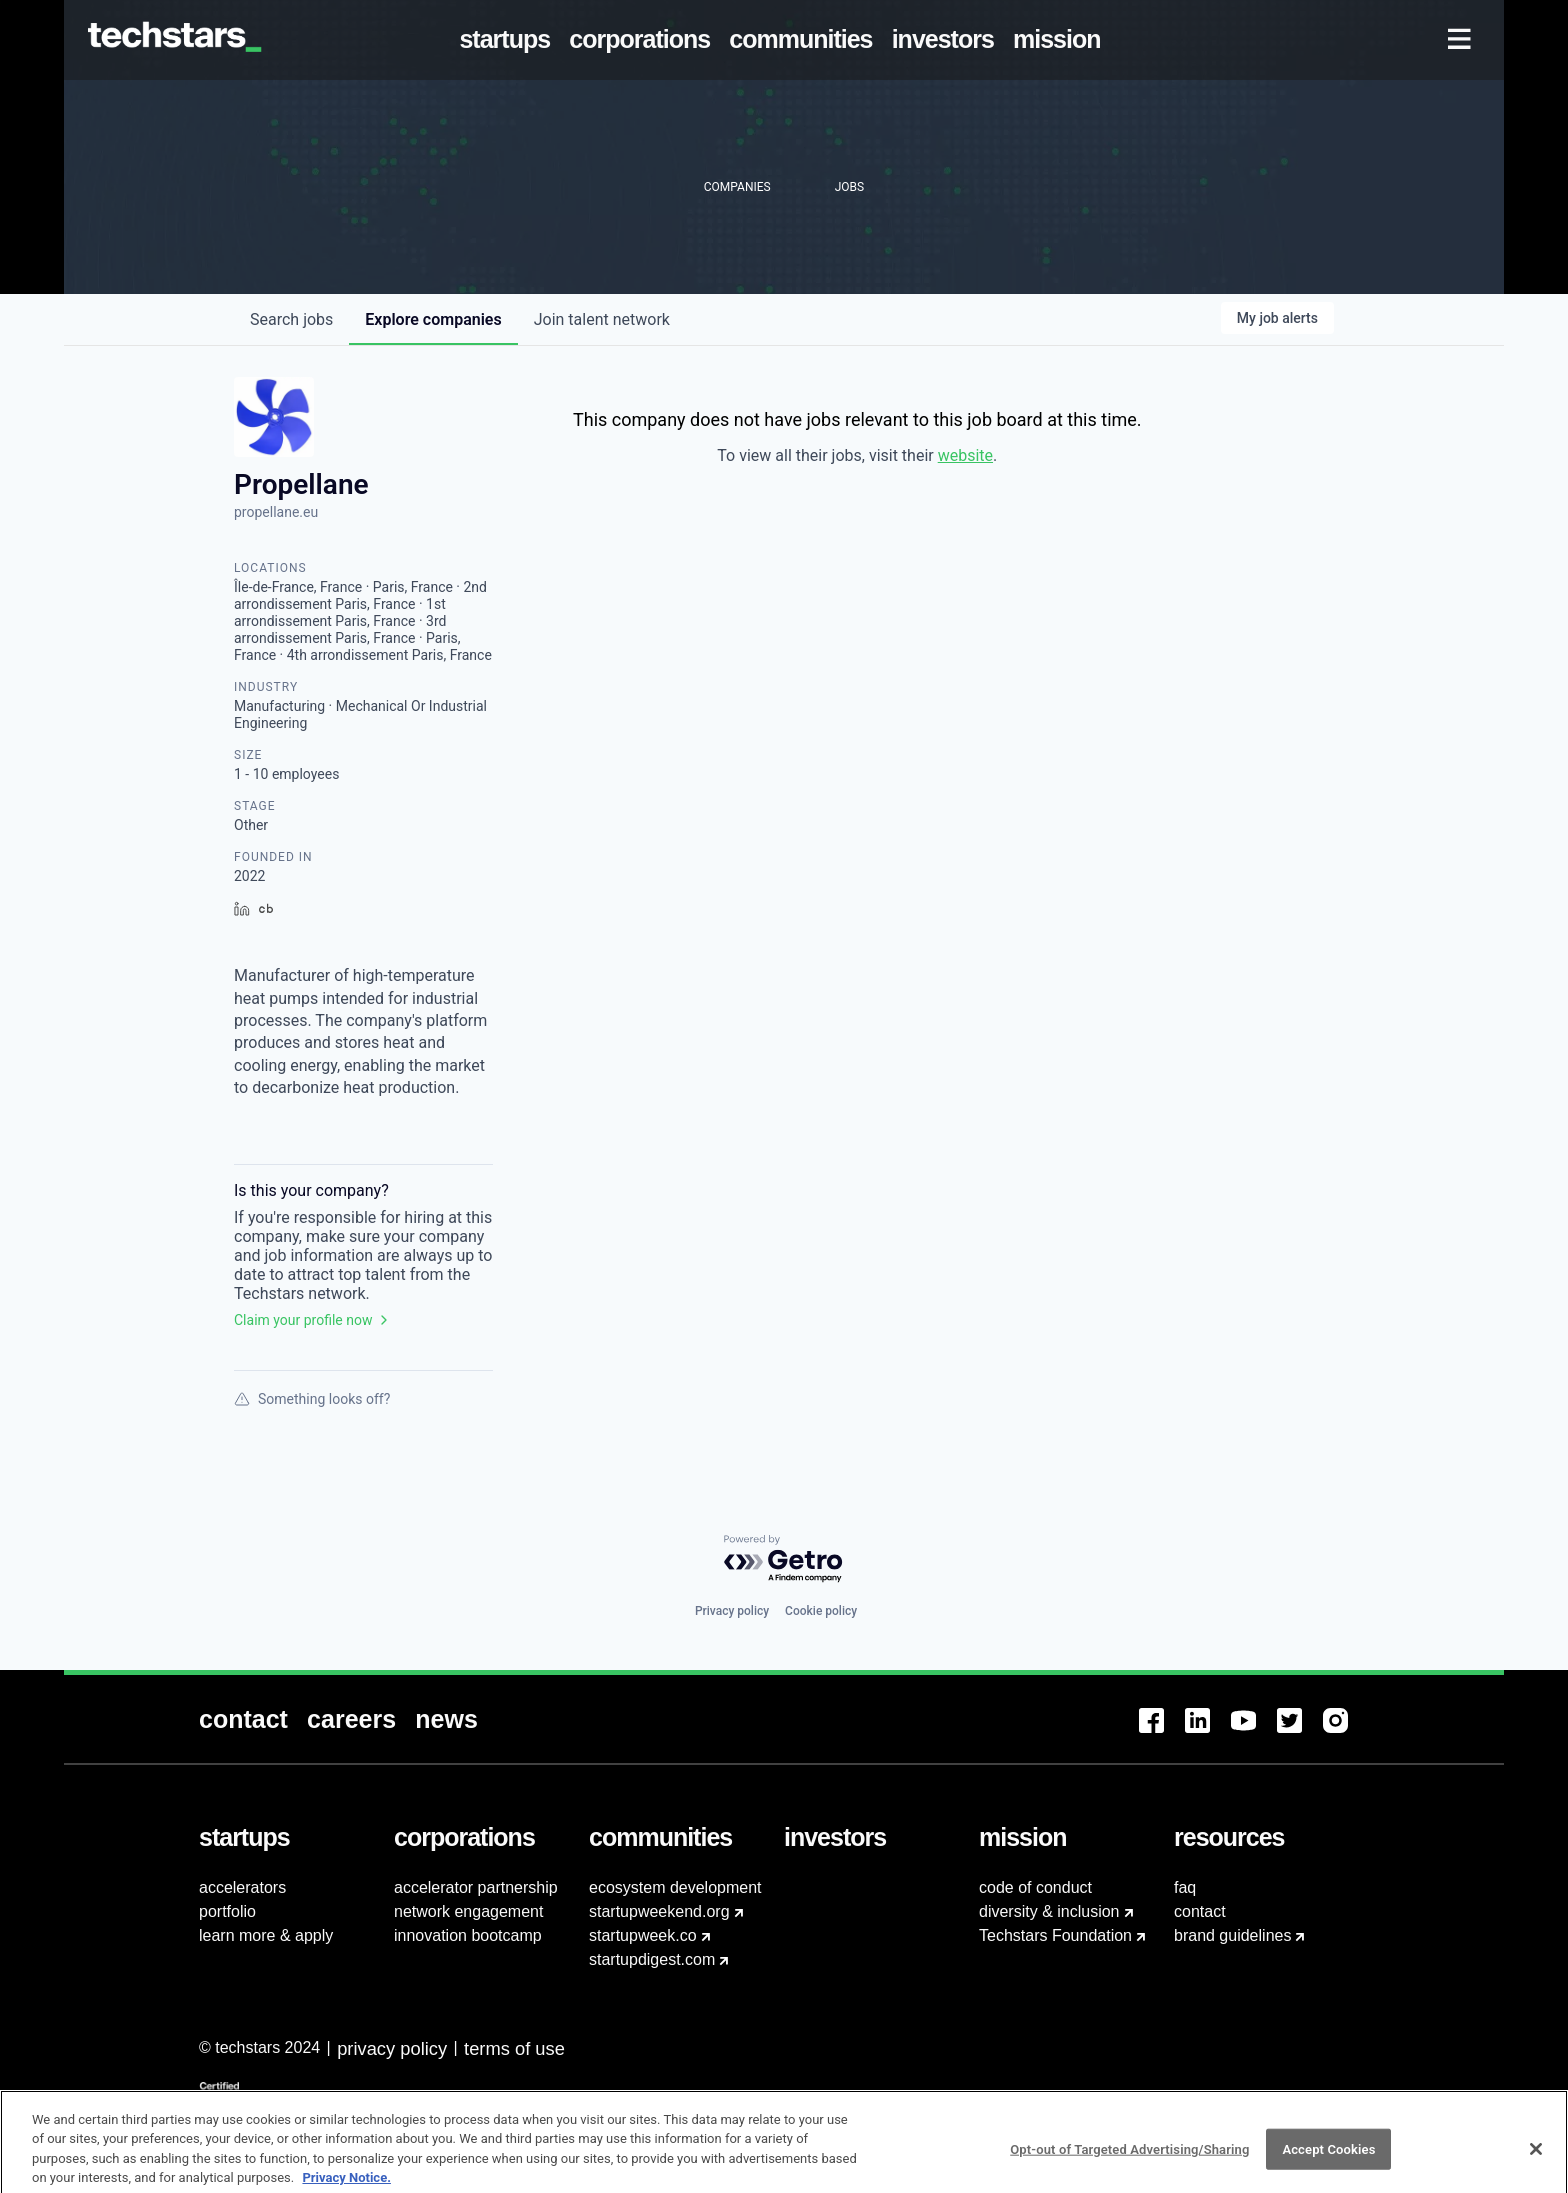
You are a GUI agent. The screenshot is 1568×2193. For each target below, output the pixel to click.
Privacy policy (732, 1611)
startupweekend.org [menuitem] (659, 1911)
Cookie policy (821, 1611)
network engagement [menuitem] (468, 1911)
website (965, 455)
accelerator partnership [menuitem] (476, 1887)
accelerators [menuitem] (242, 1887)
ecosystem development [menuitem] (675, 1887)
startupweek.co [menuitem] (643, 1935)
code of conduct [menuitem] (1035, 1887)
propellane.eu (276, 512)
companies (433, 319)
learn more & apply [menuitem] (266, 1935)
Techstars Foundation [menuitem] (1055, 1935)
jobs (291, 319)
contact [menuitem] (1200, 1911)
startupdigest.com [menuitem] (652, 1959)
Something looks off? (312, 1399)
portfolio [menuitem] (227, 1911)
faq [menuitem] (1185, 1887)
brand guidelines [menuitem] (1232, 1935)
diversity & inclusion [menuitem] (1049, 1911)
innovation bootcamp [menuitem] (468, 1935)
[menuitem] (509, 40)
